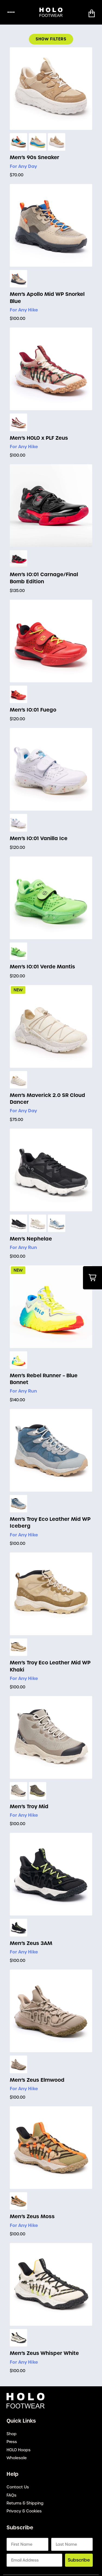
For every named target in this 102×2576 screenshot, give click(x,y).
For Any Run (23, 1247)
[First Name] (27, 2544)
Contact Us (18, 2487)
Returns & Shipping (25, 2503)
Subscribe (79, 2560)
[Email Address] (34, 2560)
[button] (91, 13)
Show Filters (51, 39)
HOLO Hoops (18, 2449)
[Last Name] (72, 2544)
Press (12, 2441)
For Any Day (23, 166)
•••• (11, 12)
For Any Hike (24, 310)
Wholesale (17, 2457)
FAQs (11, 2495)
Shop (12, 2433)
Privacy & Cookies (24, 2511)
